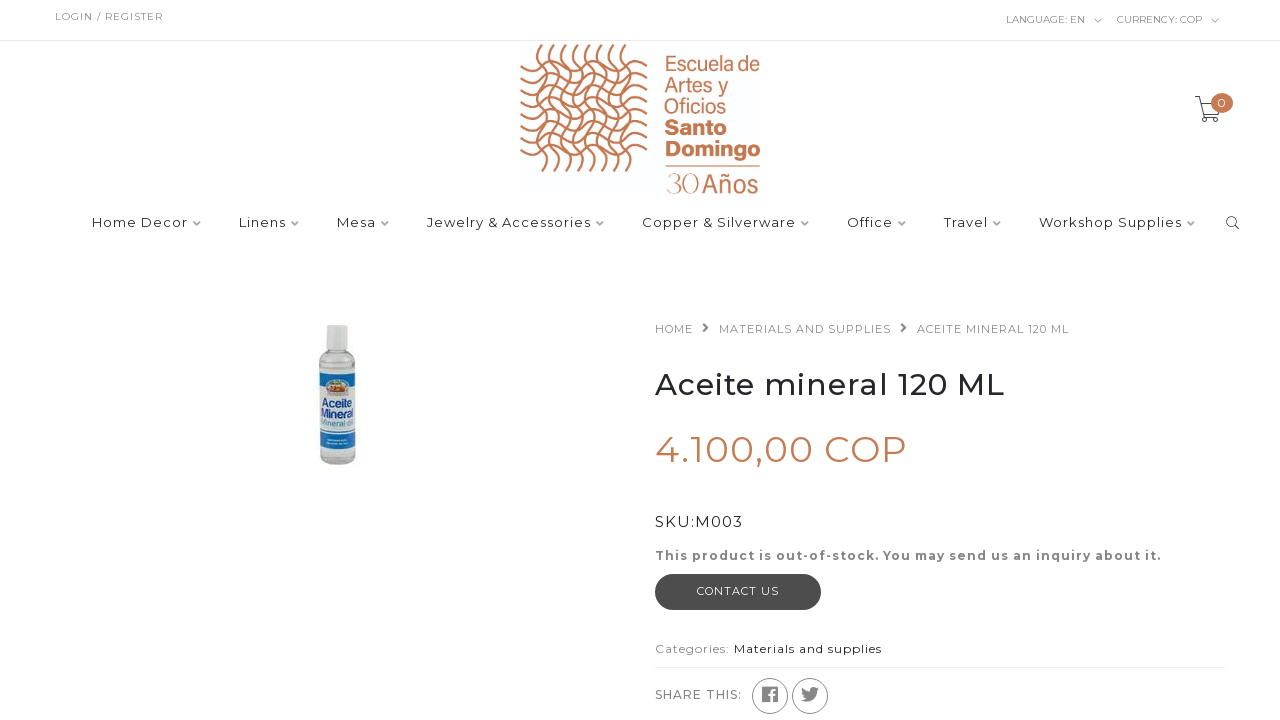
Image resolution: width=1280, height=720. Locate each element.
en (1054, 20)
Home (674, 329)
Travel (966, 223)
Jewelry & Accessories (509, 223)
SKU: (675, 521)
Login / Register (109, 16)
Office (870, 223)
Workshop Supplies (1110, 223)
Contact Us (738, 591)
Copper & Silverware (719, 223)
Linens (262, 223)
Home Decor (140, 223)
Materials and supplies (805, 329)
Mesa (356, 223)
